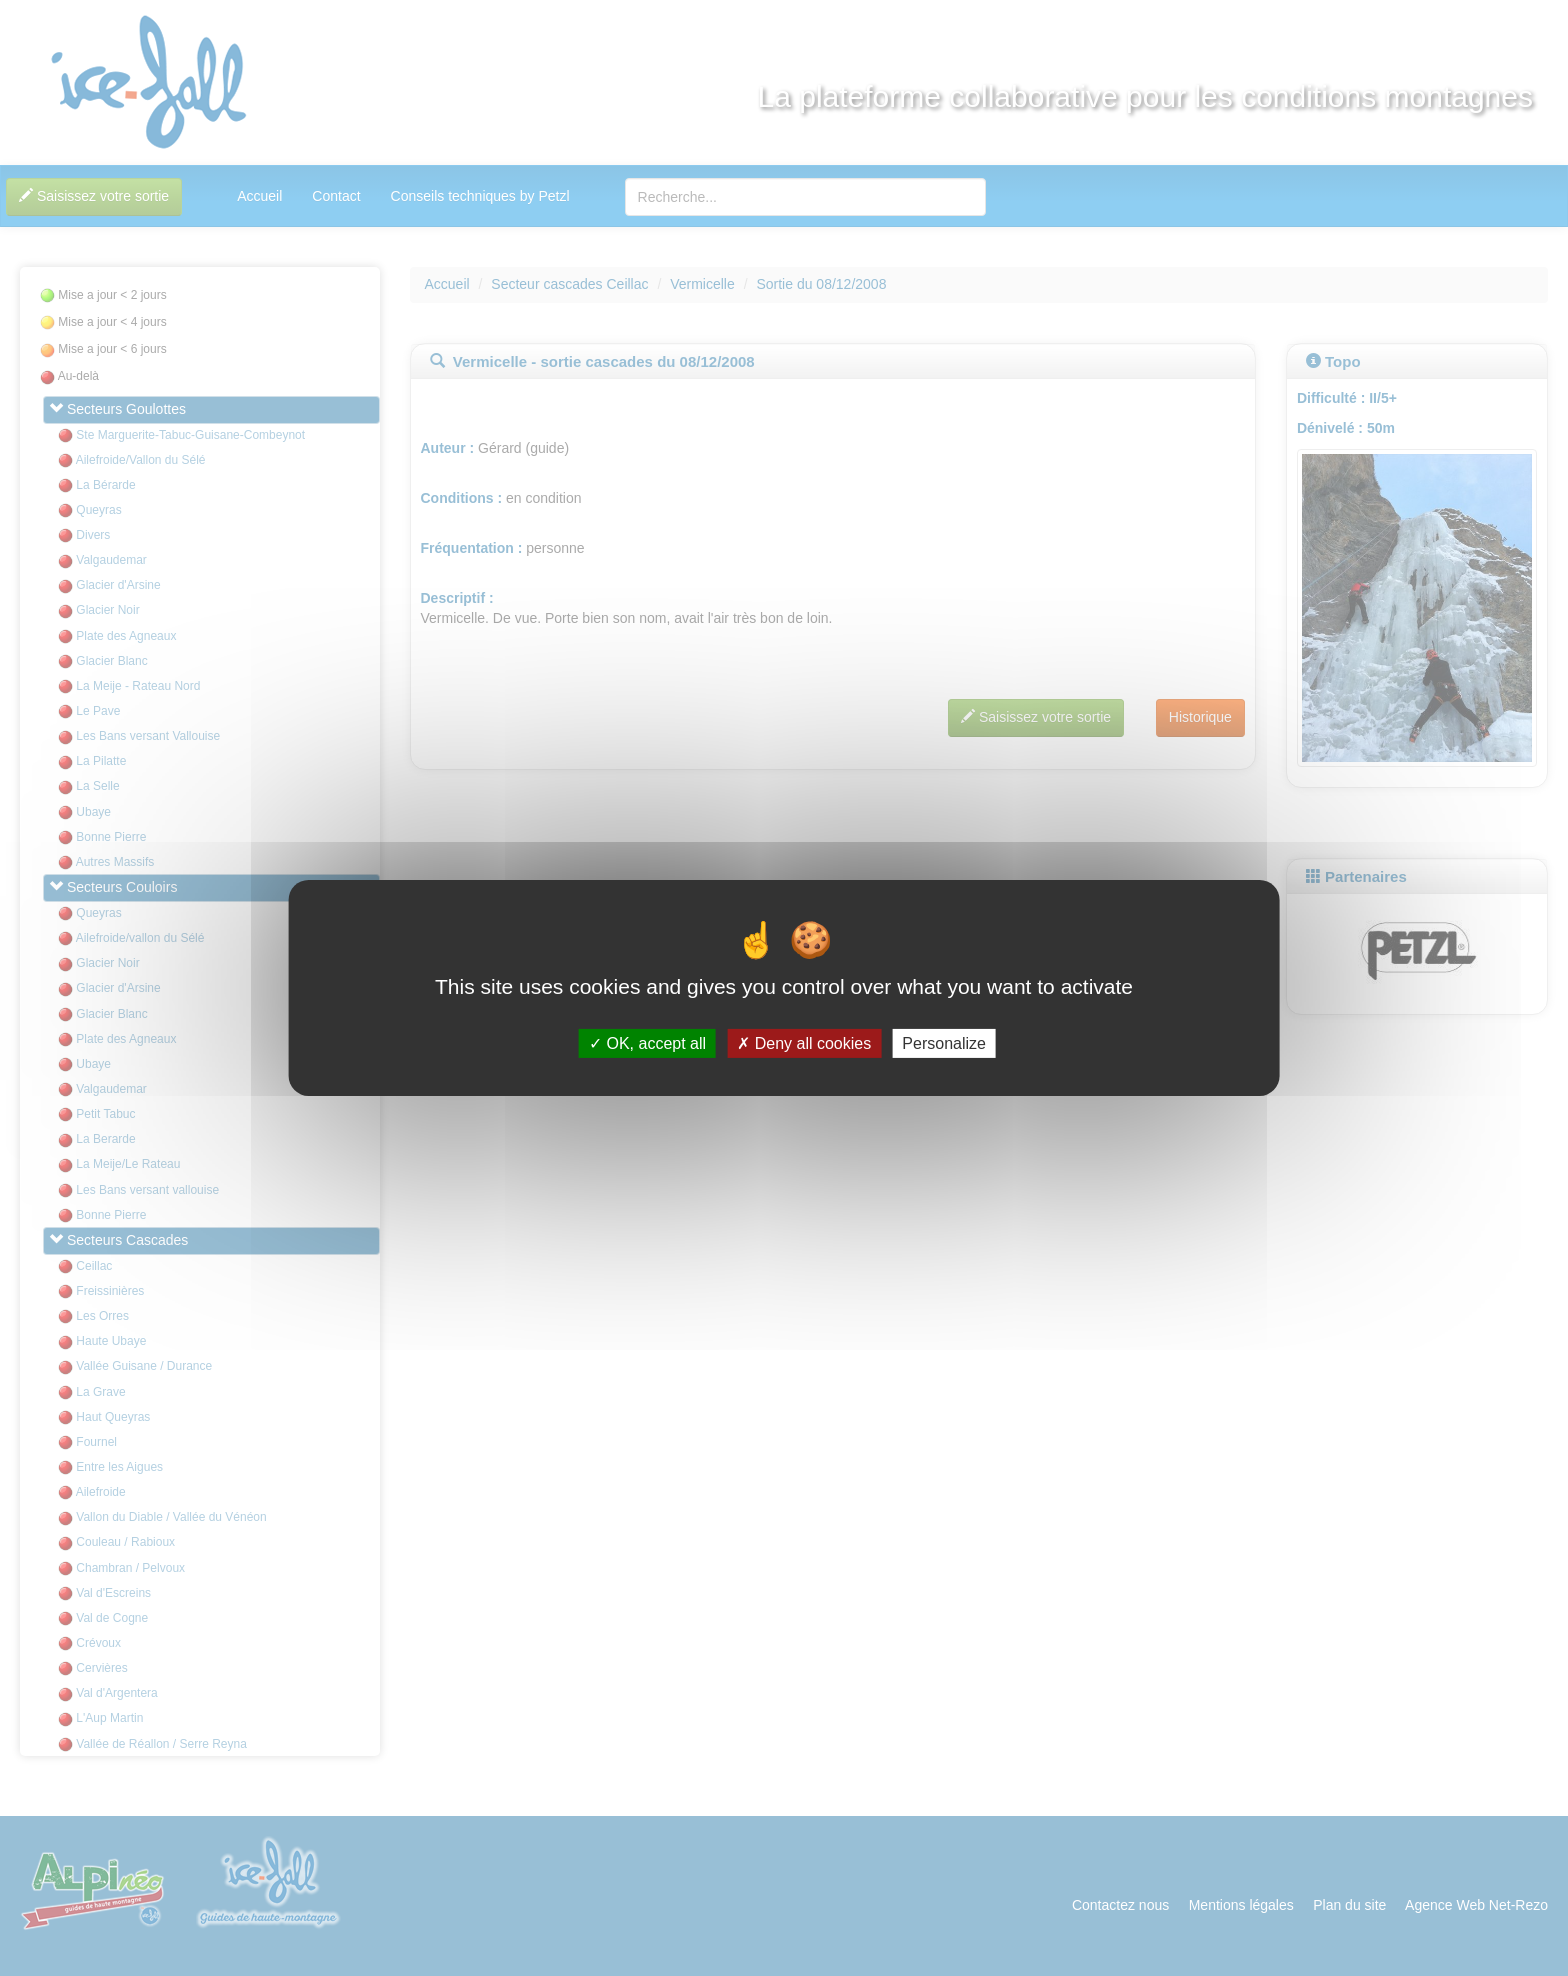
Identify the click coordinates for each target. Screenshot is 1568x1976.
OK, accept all (647, 1043)
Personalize (944, 1043)
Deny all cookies (804, 1043)
